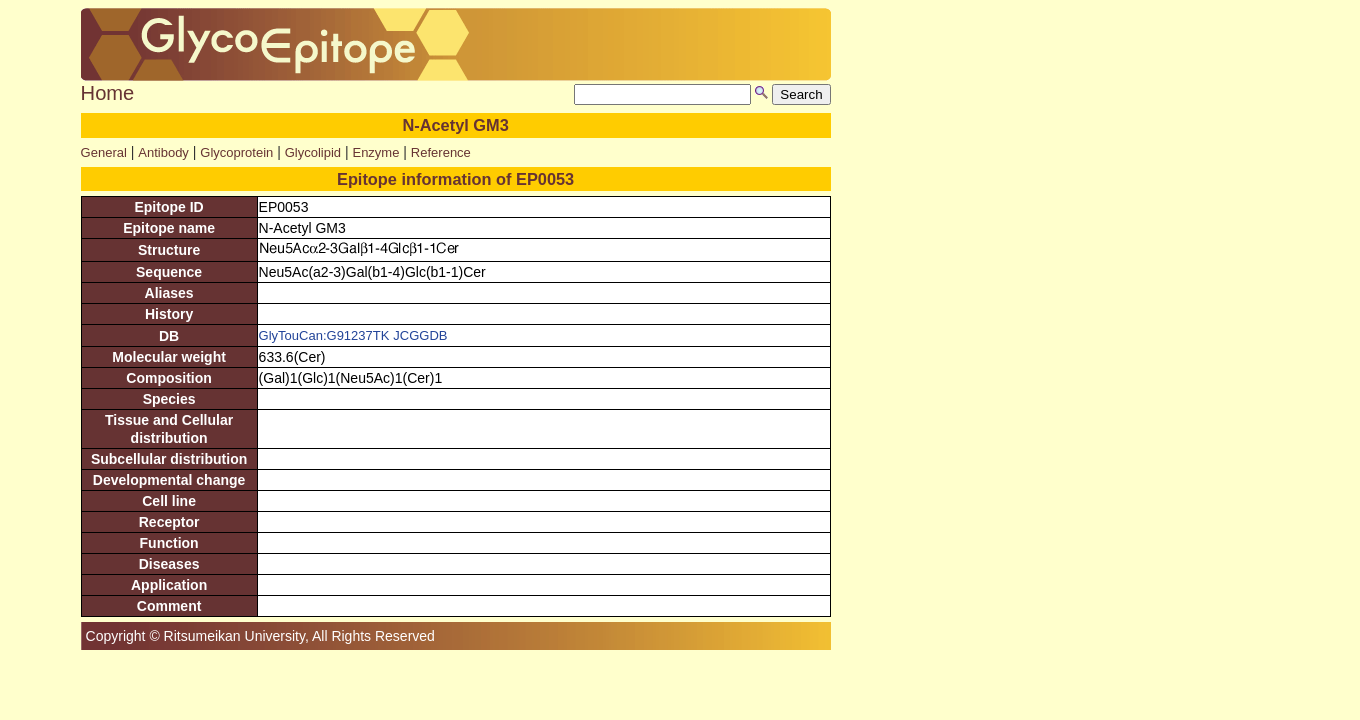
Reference (441, 152)
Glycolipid (313, 152)
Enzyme (375, 152)
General (104, 152)
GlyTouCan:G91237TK (324, 335)
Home (108, 93)
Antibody (163, 152)
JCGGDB (420, 335)
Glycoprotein (236, 152)
